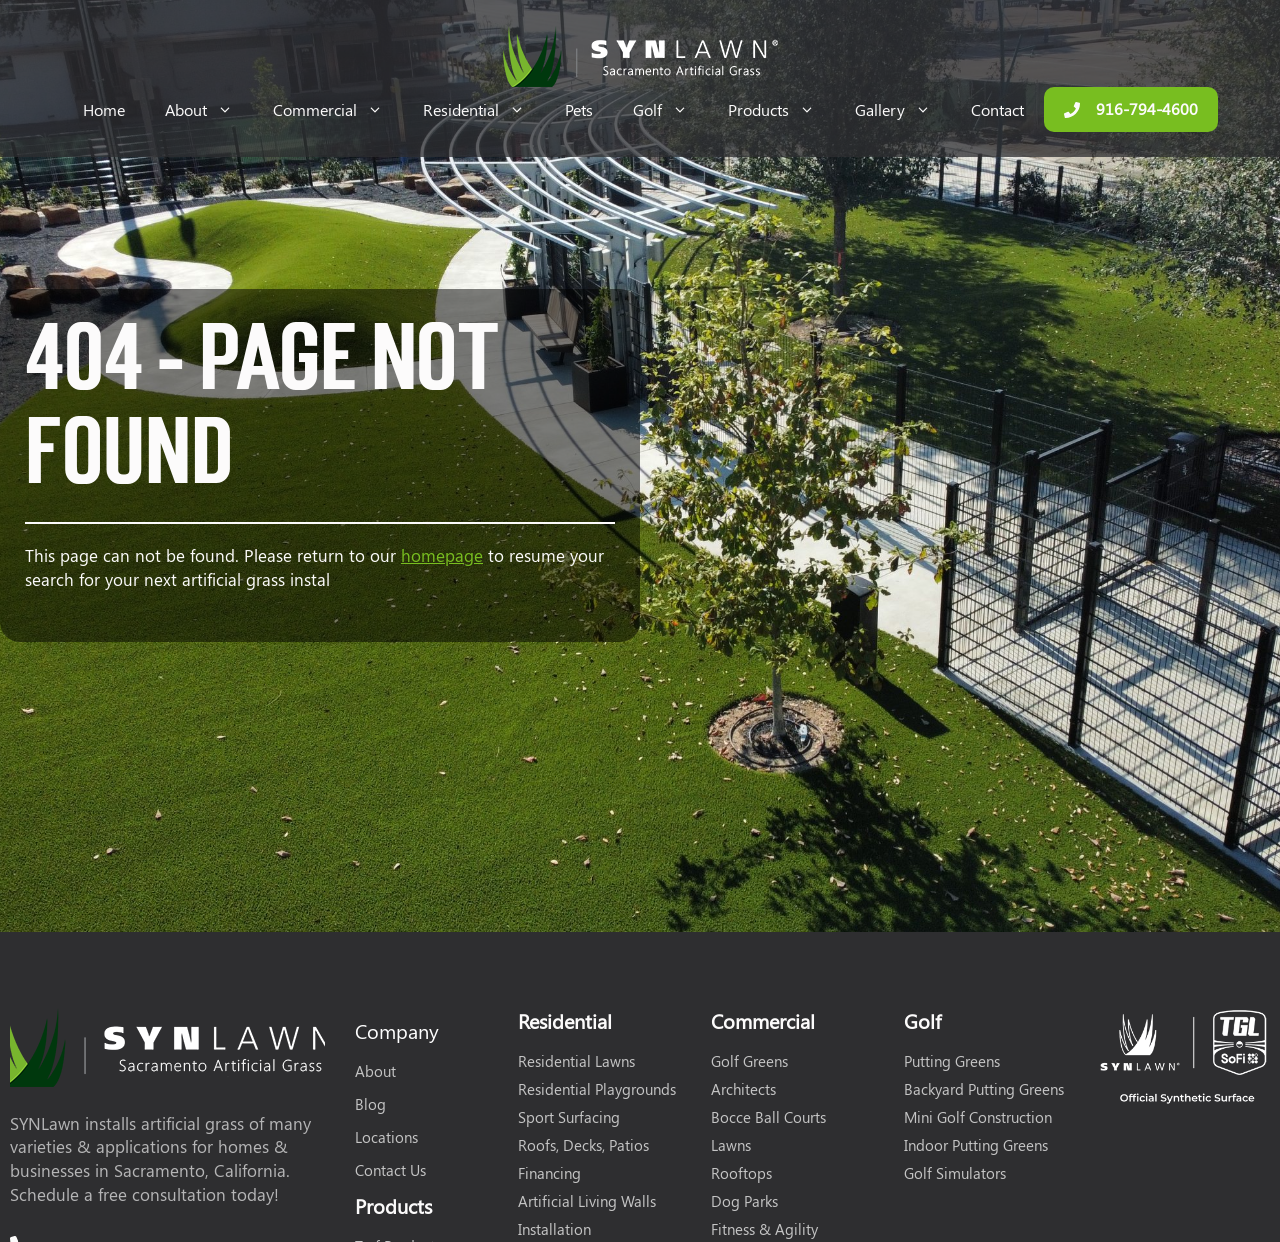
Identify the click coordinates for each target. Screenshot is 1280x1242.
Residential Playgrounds (597, 1089)
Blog (370, 1104)
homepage (442, 555)
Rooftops (741, 1173)
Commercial (338, 109)
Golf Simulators (955, 1173)
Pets (579, 109)
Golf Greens (749, 1061)
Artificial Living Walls (587, 1201)
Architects (743, 1089)
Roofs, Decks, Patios (583, 1145)
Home (104, 109)
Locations (386, 1137)
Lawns (731, 1145)
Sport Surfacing (569, 1117)
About (209, 109)
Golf (670, 109)
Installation (554, 1229)
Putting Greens (952, 1061)
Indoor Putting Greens (976, 1145)
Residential (484, 109)
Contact (997, 109)
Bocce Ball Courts (768, 1117)
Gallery (903, 109)
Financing (549, 1173)
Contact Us (390, 1170)
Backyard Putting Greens (984, 1089)
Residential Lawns (576, 1061)
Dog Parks (744, 1201)
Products (781, 109)
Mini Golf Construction (978, 1117)
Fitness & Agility (764, 1229)
